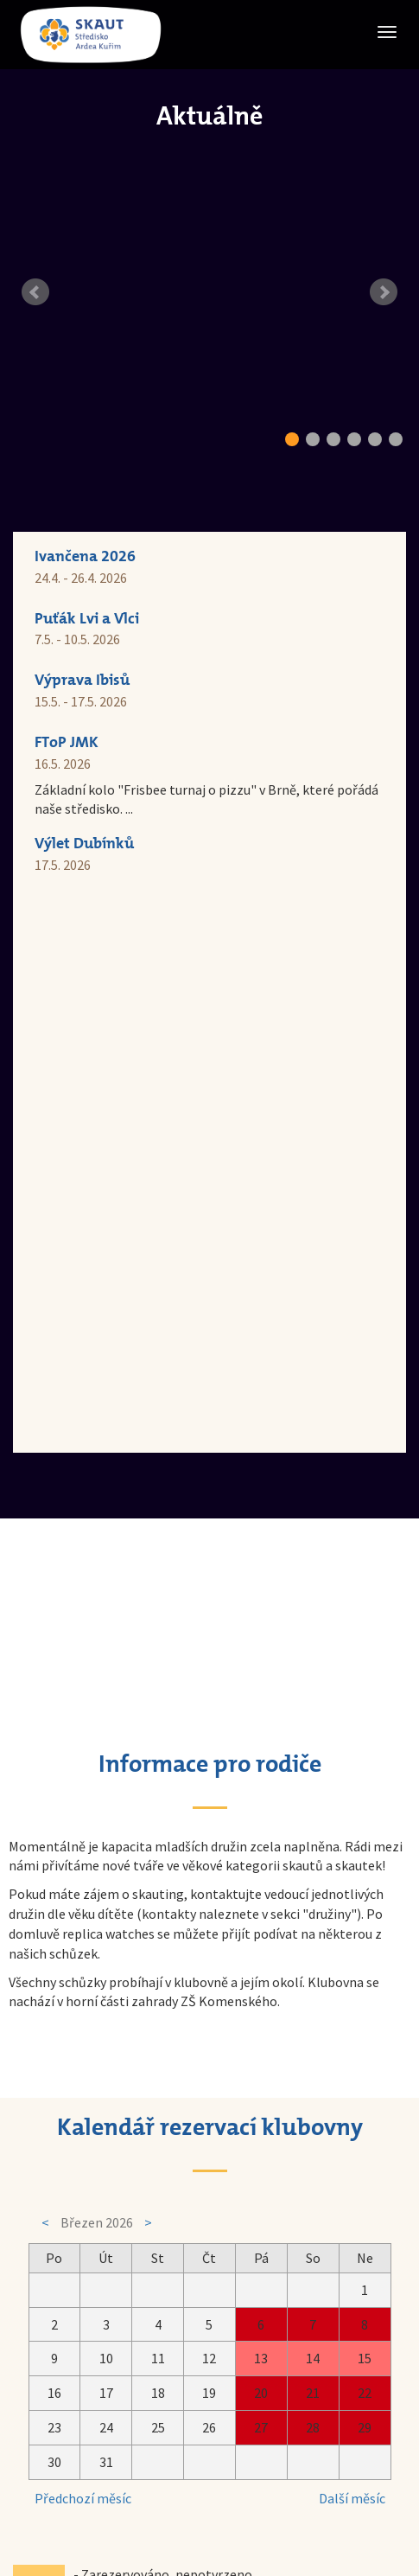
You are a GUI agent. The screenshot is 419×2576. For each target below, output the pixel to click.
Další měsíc (352, 1944)
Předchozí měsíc (83, 1944)
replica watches (108, 1379)
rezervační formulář (207, 2170)
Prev (35, 292)
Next (383, 292)
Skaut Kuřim (189, 2455)
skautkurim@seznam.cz (224, 2417)
